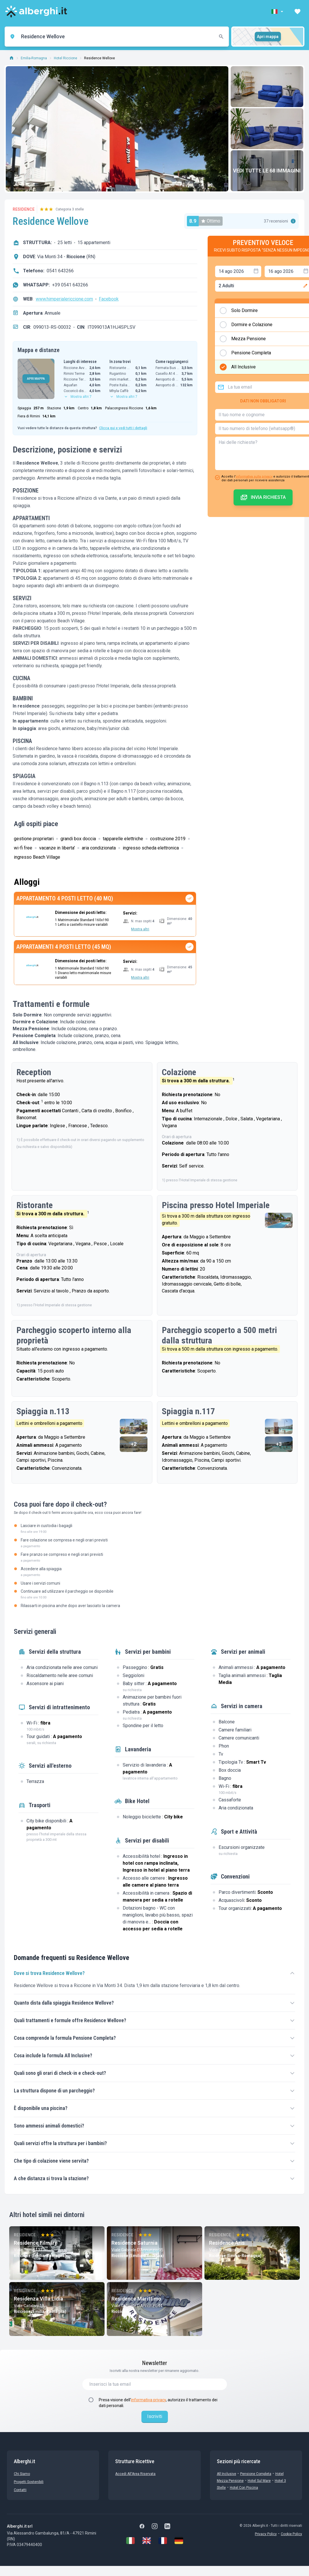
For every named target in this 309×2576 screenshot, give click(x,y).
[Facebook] (142, 2526)
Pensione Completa (255, 2474)
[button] (278, 11)
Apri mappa (267, 36)
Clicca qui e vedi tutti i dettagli (123, 428)
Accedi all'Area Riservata (135, 2474)
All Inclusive (226, 2474)
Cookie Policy (291, 2534)
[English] (146, 2540)
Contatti (20, 2490)
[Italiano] (130, 2540)
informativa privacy (148, 2400)
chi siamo (22, 2474)
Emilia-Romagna (34, 58)
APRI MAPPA (36, 378)
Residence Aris (227, 2243)
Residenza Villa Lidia (38, 2299)
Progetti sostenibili (28, 2482)
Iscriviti (154, 2416)
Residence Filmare (36, 2243)
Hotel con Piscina (244, 2488)
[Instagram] (155, 2526)
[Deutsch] (178, 2540)
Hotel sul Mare (259, 2481)
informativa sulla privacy (254, 476)
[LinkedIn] (167, 2526)
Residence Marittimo (136, 2299)
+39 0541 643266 (70, 285)
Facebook (109, 299)
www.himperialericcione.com (64, 299)
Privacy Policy (266, 2534)
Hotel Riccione (65, 58)
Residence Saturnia (134, 2243)
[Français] (162, 2540)
